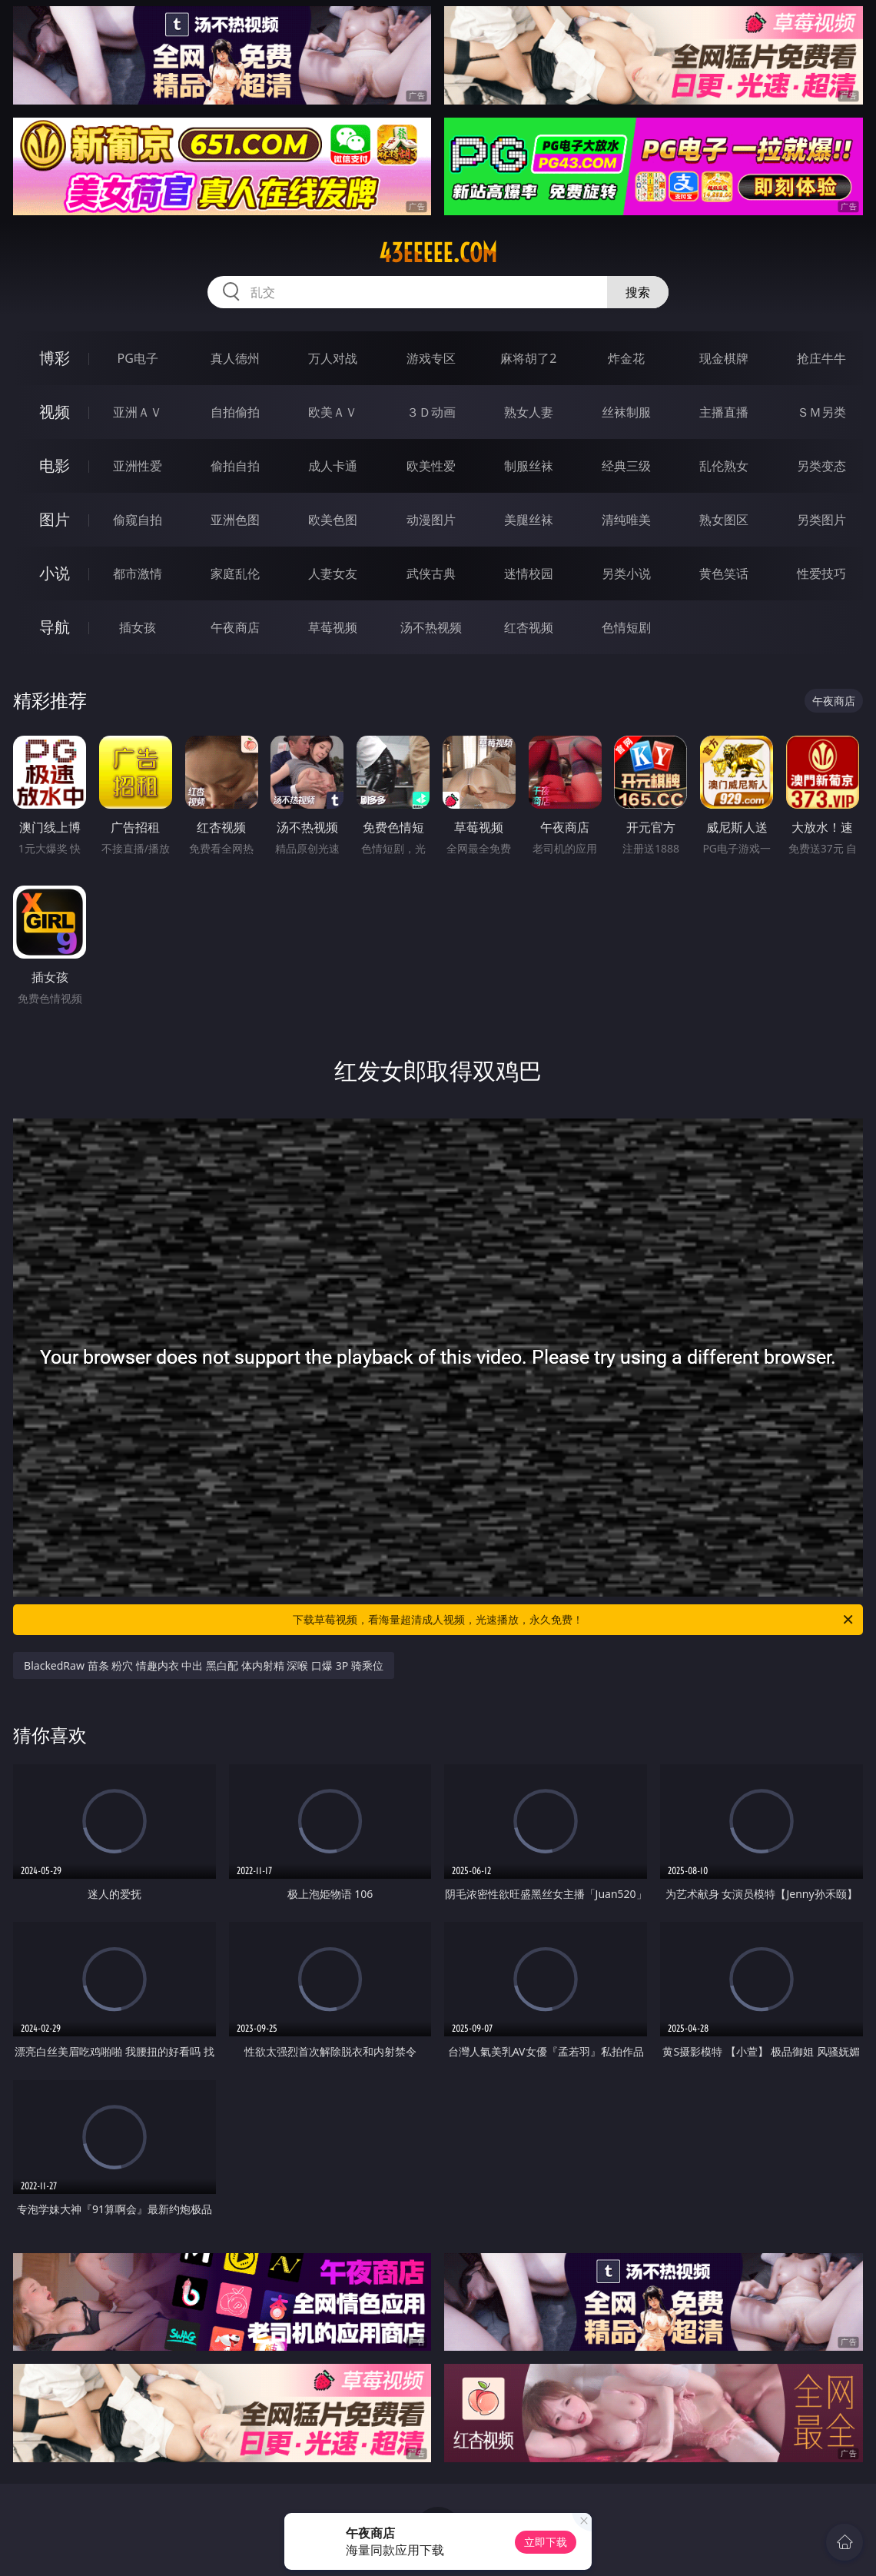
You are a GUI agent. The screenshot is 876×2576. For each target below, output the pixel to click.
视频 (54, 411)
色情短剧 (626, 627)
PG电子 (137, 358)
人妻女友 (332, 573)
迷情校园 (528, 573)
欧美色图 (332, 519)
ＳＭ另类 (821, 412)
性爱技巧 (821, 573)
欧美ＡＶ (332, 412)
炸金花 (626, 358)
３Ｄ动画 (431, 412)
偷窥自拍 (137, 519)
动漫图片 (431, 519)
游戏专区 (431, 358)
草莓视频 (332, 627)
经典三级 (626, 465)
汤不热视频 (431, 627)
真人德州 (235, 358)
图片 (54, 519)
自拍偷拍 (235, 412)
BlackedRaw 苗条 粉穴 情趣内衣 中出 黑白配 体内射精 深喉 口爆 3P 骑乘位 (203, 1665)
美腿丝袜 (528, 519)
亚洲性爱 (137, 465)
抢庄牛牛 (821, 358)
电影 (54, 465)
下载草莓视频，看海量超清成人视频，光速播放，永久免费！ (574, 1619)
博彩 (54, 357)
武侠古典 (431, 573)
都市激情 (137, 573)
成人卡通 (332, 465)
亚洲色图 (235, 519)
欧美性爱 (431, 465)
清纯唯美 (626, 519)
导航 (54, 627)
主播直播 (723, 412)
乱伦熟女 (723, 465)
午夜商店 (235, 627)
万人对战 (332, 358)
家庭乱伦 (235, 573)
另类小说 (626, 573)
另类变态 (821, 465)
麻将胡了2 (528, 358)
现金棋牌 (723, 358)
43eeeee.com (438, 253)
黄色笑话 (723, 573)
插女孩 (137, 627)
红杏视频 (528, 627)
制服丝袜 (528, 465)
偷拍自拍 (235, 465)
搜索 (637, 292)
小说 (54, 573)
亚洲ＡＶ (137, 412)
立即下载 (545, 2541)
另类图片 (821, 519)
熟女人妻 (528, 412)
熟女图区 (723, 519)
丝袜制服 (626, 412)
